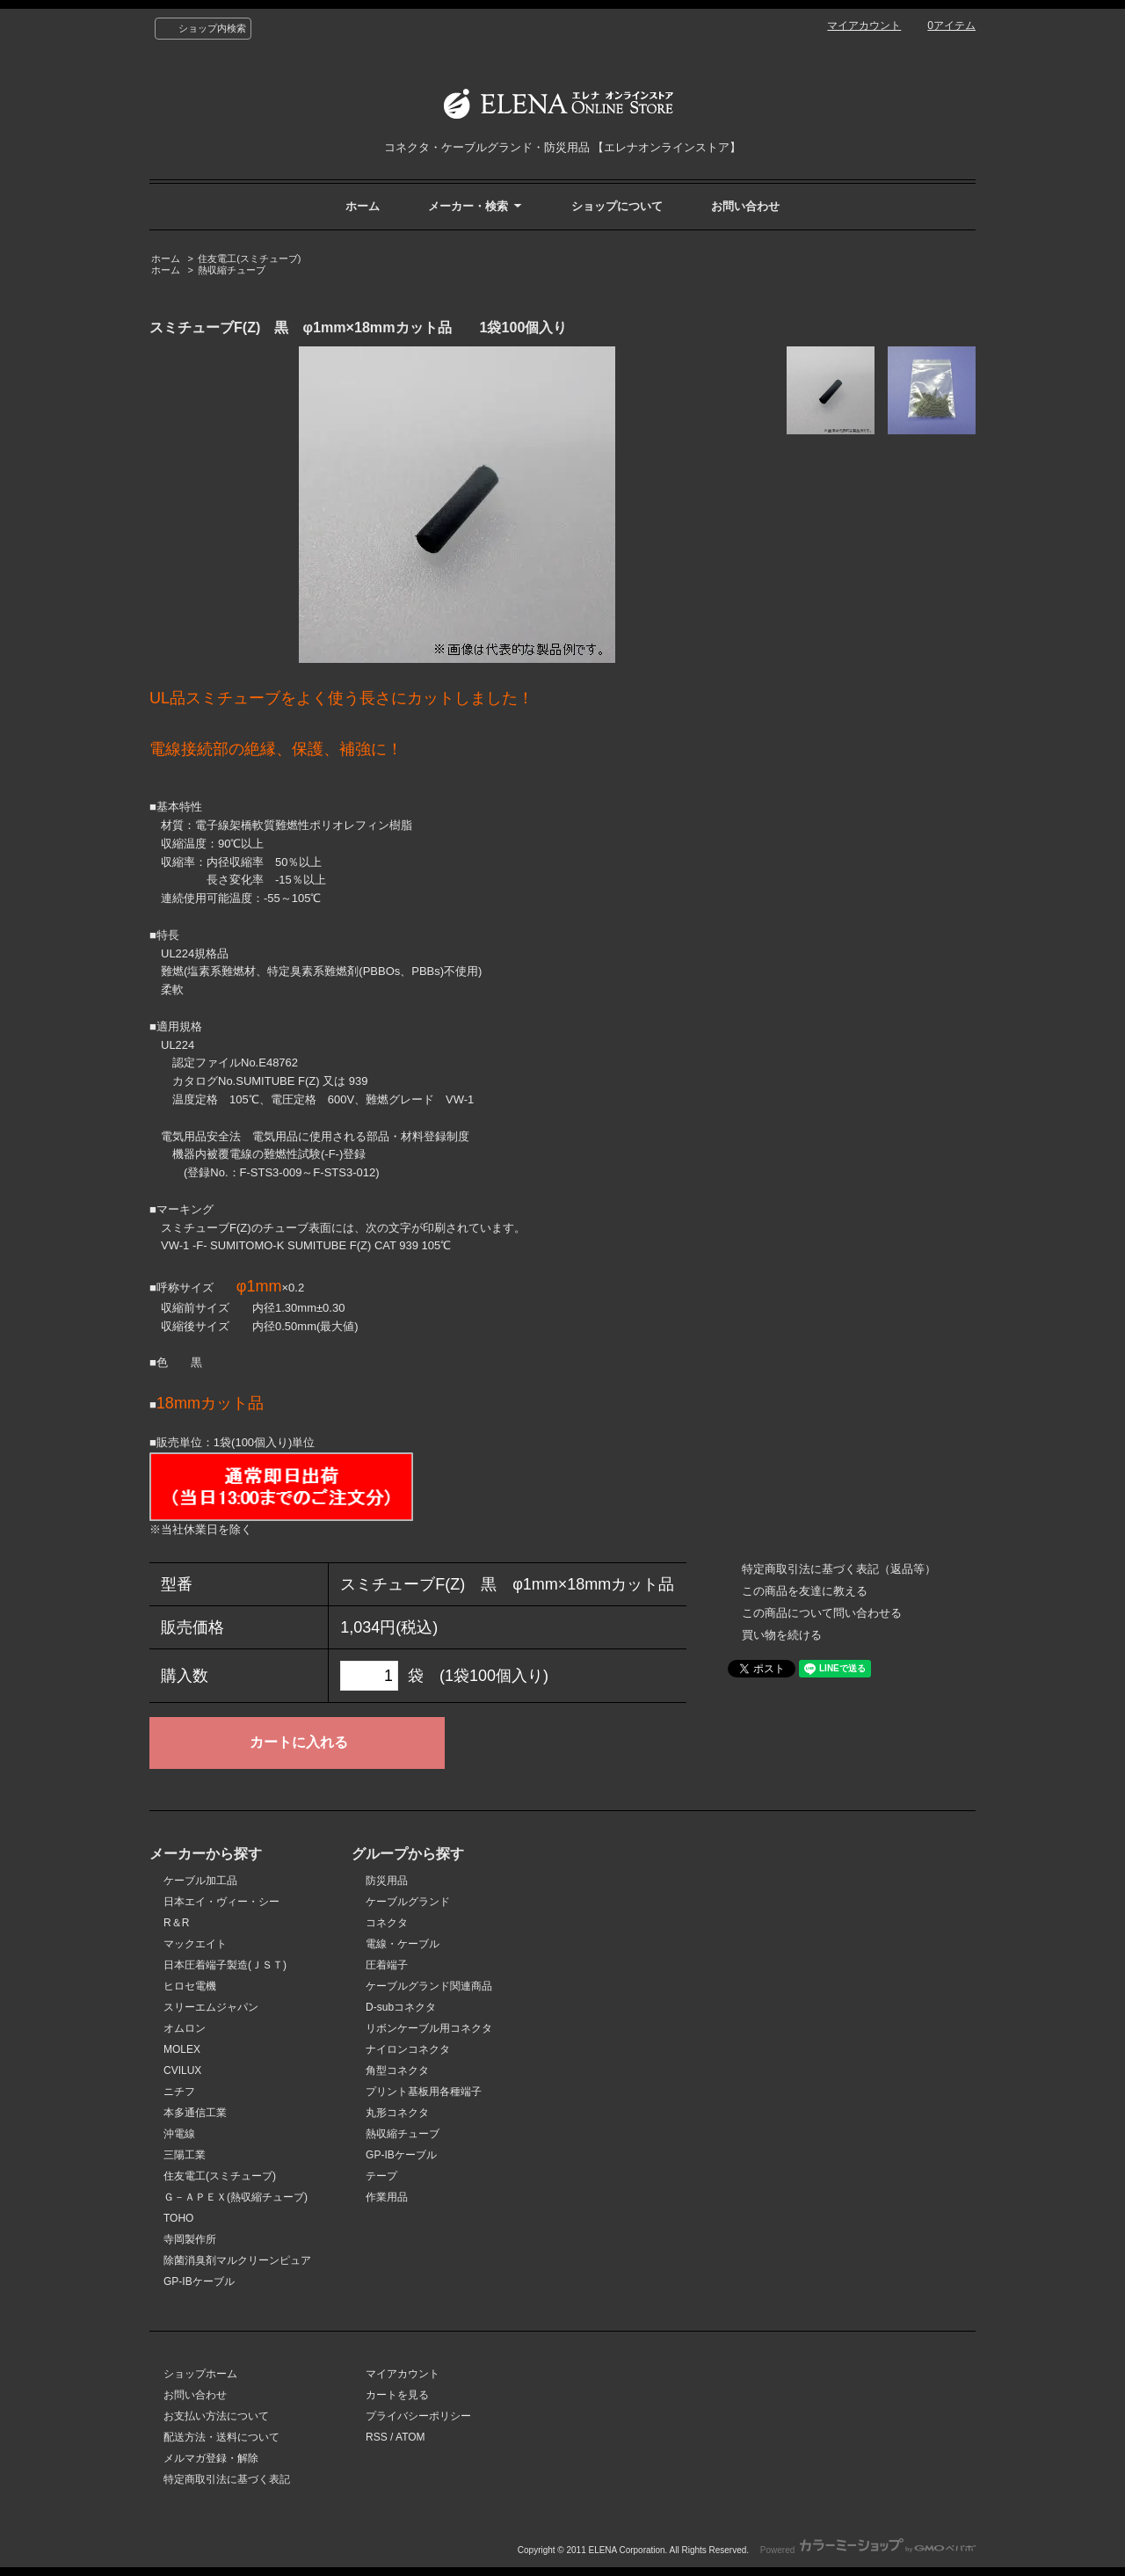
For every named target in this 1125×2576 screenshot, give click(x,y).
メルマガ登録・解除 (210, 2458)
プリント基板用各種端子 (424, 2091)
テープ (381, 2176)
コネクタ (387, 1923)
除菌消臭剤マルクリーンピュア (237, 2260)
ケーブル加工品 (200, 1880)
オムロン (184, 2028)
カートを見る (397, 2395)
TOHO (178, 2218)
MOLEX (181, 2049)
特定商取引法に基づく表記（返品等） (839, 1568)
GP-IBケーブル (199, 2281)
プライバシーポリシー (418, 2416)
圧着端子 (387, 1965)
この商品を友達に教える (804, 1590)
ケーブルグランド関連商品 (429, 1986)
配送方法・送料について (221, 2437)
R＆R (176, 1923)
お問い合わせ (745, 206)
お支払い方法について (216, 2416)
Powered (868, 2550)
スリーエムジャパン (210, 2007)
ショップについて (617, 206)
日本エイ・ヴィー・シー (221, 1902)
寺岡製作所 (189, 2239)
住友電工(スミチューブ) (249, 258)
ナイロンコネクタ (408, 2049)
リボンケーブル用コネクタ (429, 2028)
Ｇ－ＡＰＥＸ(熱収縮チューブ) (235, 2197)
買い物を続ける (782, 1634)
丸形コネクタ (397, 2113)
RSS (377, 2437)
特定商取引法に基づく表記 (226, 2479)
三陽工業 (184, 2155)
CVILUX (182, 2070)
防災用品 (387, 1880)
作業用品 (387, 2197)
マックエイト (195, 1944)
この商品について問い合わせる (822, 1612)
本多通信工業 (195, 2113)
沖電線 (179, 2134)
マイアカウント (864, 25)
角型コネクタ (397, 2070)
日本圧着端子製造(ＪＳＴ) (225, 1965)
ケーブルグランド (408, 1902)
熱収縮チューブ (231, 270)
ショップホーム (200, 2374)
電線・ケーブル (402, 1944)
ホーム (362, 206)
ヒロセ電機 (189, 1986)
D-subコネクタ (401, 2007)
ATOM (410, 2437)
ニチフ (179, 2091)
